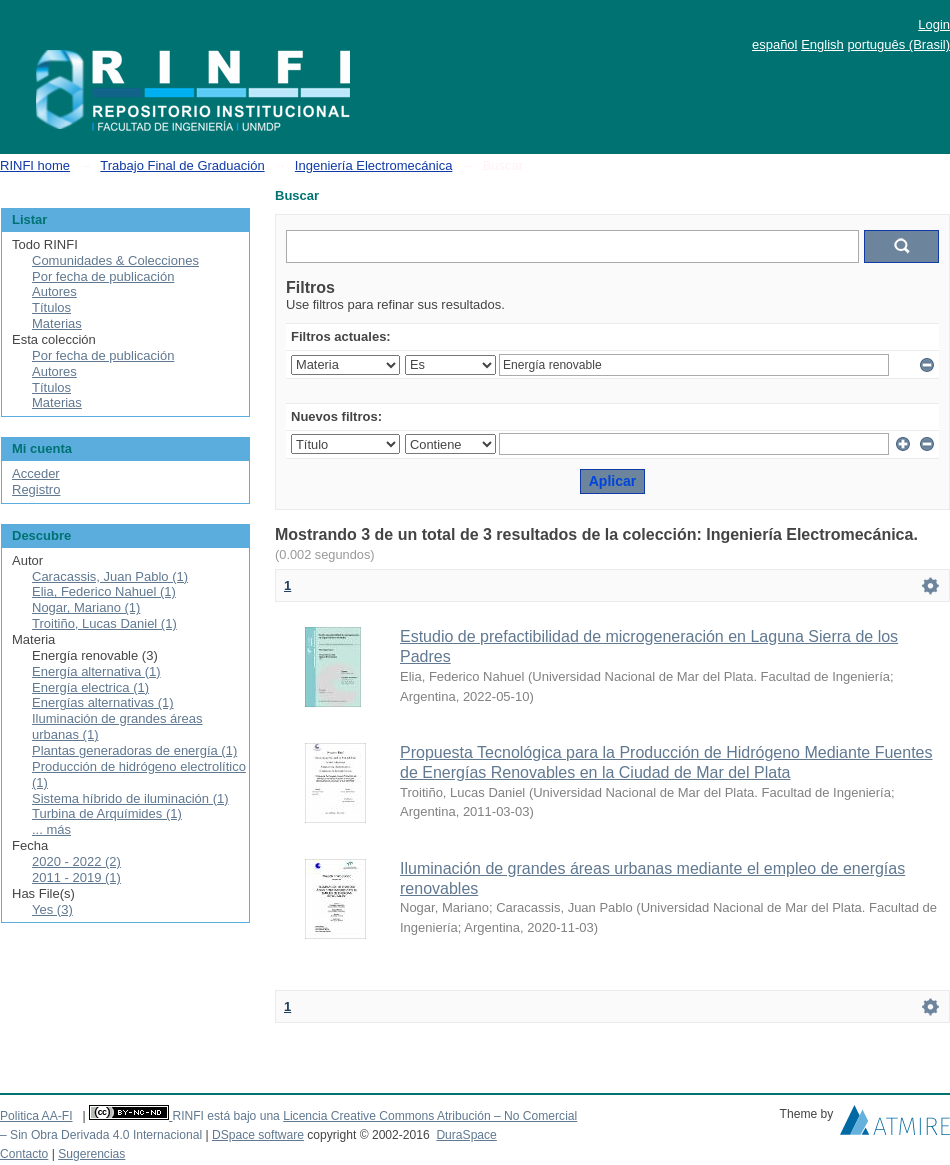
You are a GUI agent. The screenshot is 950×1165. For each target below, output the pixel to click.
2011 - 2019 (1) (76, 877)
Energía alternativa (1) (96, 671)
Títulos (51, 307)
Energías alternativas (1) (103, 702)
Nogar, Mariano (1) (86, 607)
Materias (57, 323)
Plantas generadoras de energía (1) (134, 750)
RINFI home (35, 165)
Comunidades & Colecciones (115, 260)
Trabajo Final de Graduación (182, 165)
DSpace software (258, 1135)
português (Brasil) (898, 44)
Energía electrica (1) (90, 687)
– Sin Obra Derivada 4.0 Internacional (101, 1135)
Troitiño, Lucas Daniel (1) (104, 623)
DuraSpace (466, 1135)
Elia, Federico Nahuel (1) (104, 591)
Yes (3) (52, 909)
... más (51, 829)
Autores (54, 291)
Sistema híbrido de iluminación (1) (130, 798)
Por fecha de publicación (103, 276)
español (775, 44)
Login (934, 24)
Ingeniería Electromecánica (374, 165)
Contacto (24, 1154)
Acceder (36, 473)
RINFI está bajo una (225, 1116)
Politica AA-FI (36, 1116)
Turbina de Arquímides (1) (107, 813)
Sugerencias (91, 1154)
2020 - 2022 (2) (76, 861)
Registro (36, 489)
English (822, 44)
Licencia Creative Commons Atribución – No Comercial (430, 1116)
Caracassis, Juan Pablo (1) (110, 576)
